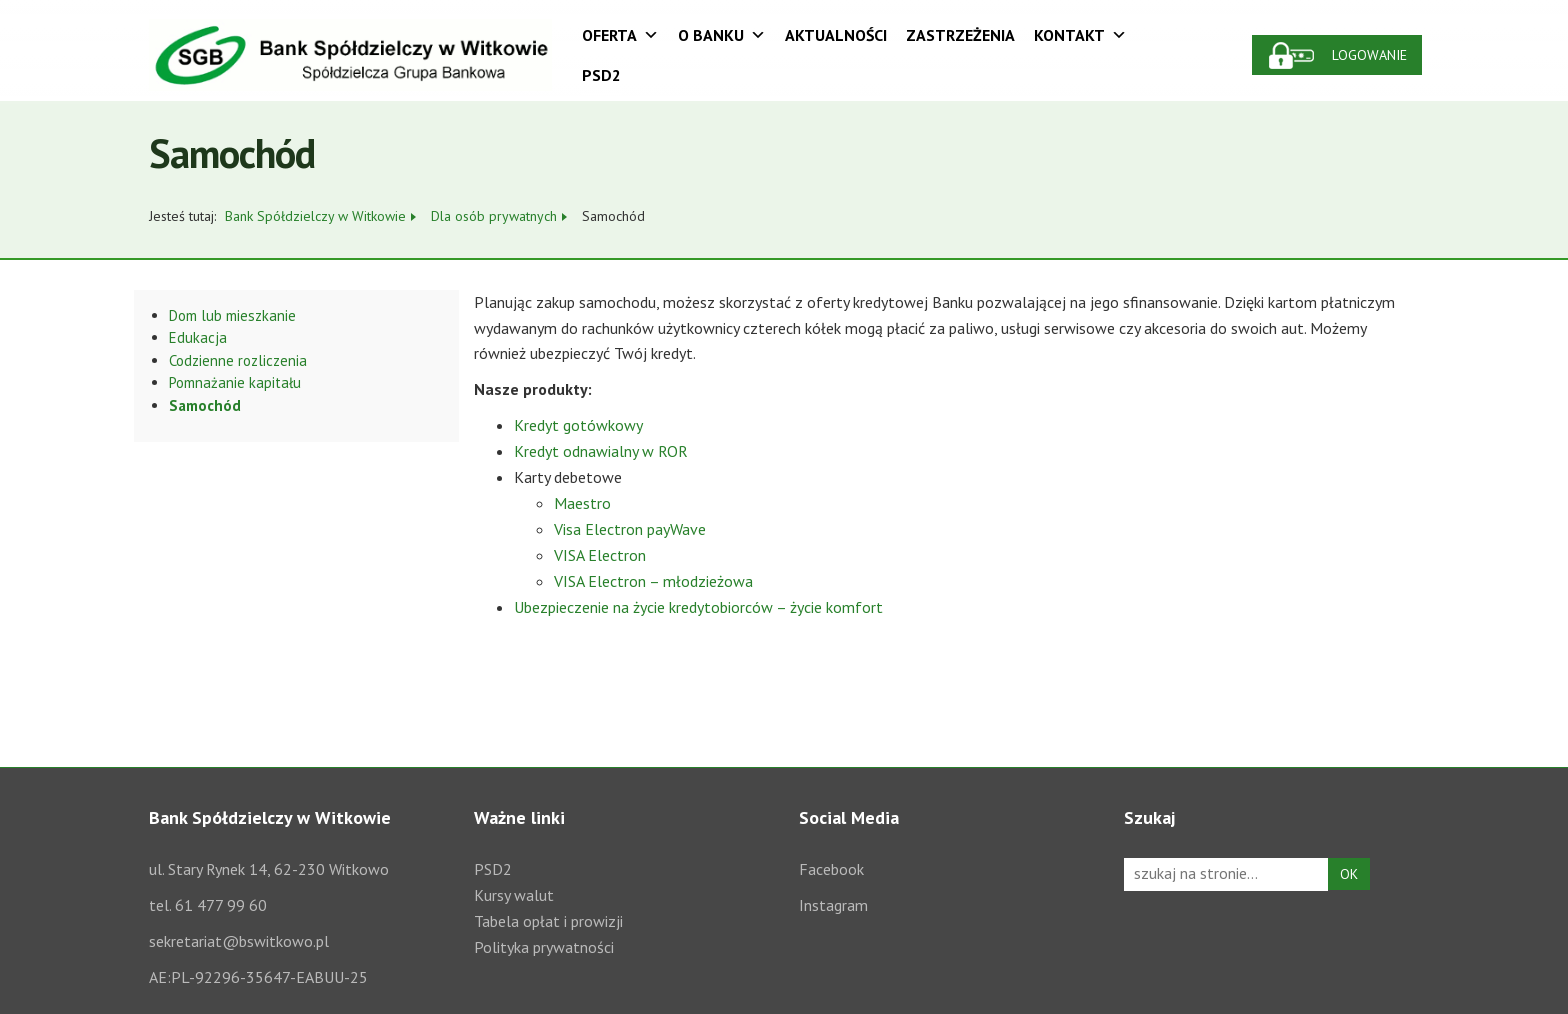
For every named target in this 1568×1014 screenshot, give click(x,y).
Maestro (582, 503)
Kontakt (1080, 35)
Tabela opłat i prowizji (548, 921)
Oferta (620, 35)
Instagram (833, 905)
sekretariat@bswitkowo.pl (239, 941)
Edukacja (198, 337)
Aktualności (836, 35)
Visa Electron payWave (630, 529)
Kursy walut (514, 895)
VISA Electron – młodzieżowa (653, 581)
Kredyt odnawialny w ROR (601, 451)
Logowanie (1369, 55)
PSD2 (601, 75)
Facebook (831, 869)
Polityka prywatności (544, 947)
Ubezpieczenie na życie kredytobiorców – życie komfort (698, 607)
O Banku (722, 35)
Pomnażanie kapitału (235, 382)
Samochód (205, 405)
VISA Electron (600, 555)
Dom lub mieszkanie (232, 315)
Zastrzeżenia (960, 35)
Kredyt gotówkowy (578, 425)
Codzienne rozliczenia (238, 360)
